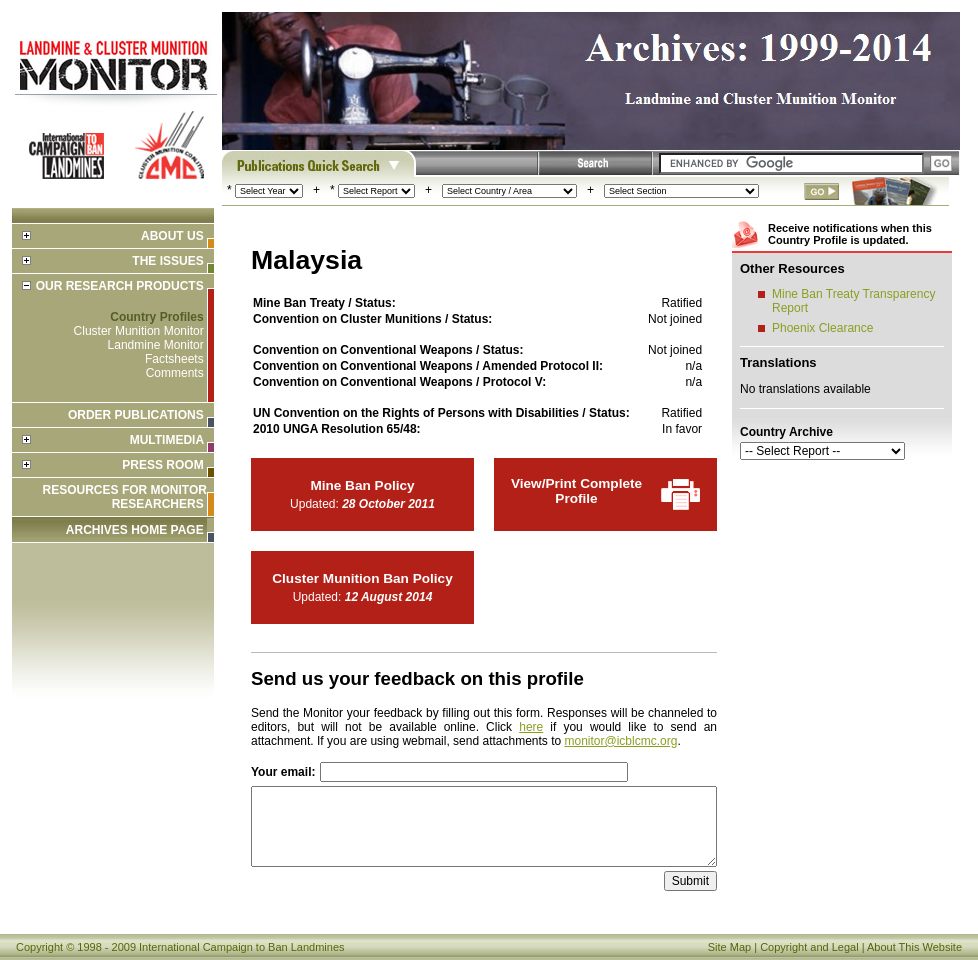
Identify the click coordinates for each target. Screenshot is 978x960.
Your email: (283, 772)
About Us (172, 236)
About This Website (914, 947)
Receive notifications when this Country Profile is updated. (850, 234)
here (531, 727)
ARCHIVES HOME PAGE (135, 530)
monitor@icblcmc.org (621, 741)
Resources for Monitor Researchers (125, 497)
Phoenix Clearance (822, 328)
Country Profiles (156, 317)
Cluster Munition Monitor (139, 331)
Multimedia (167, 440)
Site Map (729, 947)
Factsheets (174, 359)
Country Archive (786, 432)
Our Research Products (120, 286)
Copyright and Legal (809, 947)
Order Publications (136, 415)
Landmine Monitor (156, 345)
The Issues (167, 261)
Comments (175, 373)
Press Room (162, 465)
